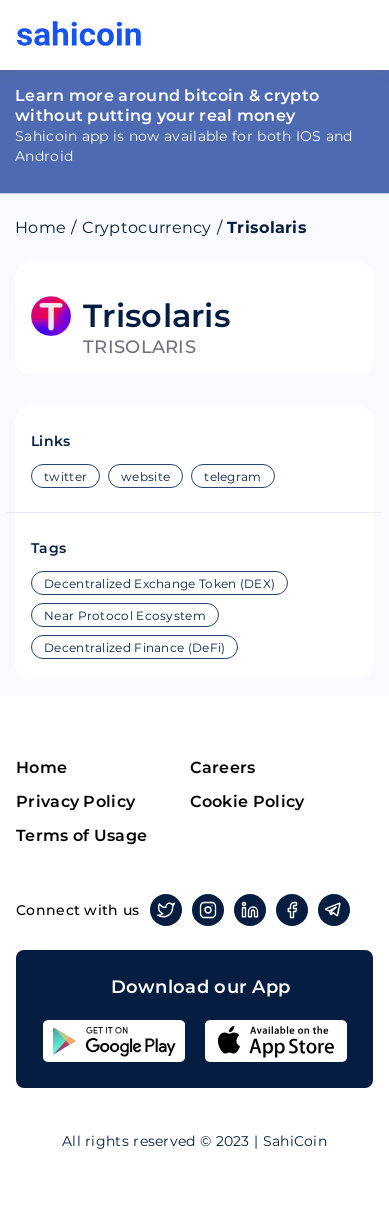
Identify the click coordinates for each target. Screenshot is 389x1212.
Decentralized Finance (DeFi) (134, 647)
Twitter (162, 910)
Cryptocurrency (147, 227)
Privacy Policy (75, 801)
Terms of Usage (81, 835)
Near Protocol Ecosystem (125, 615)
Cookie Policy (247, 801)
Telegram (330, 910)
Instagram (204, 910)
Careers (223, 767)
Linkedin (246, 910)
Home (40, 227)
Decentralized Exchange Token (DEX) (159, 583)
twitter (65, 476)
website (145, 476)
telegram (232, 476)
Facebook (288, 910)
